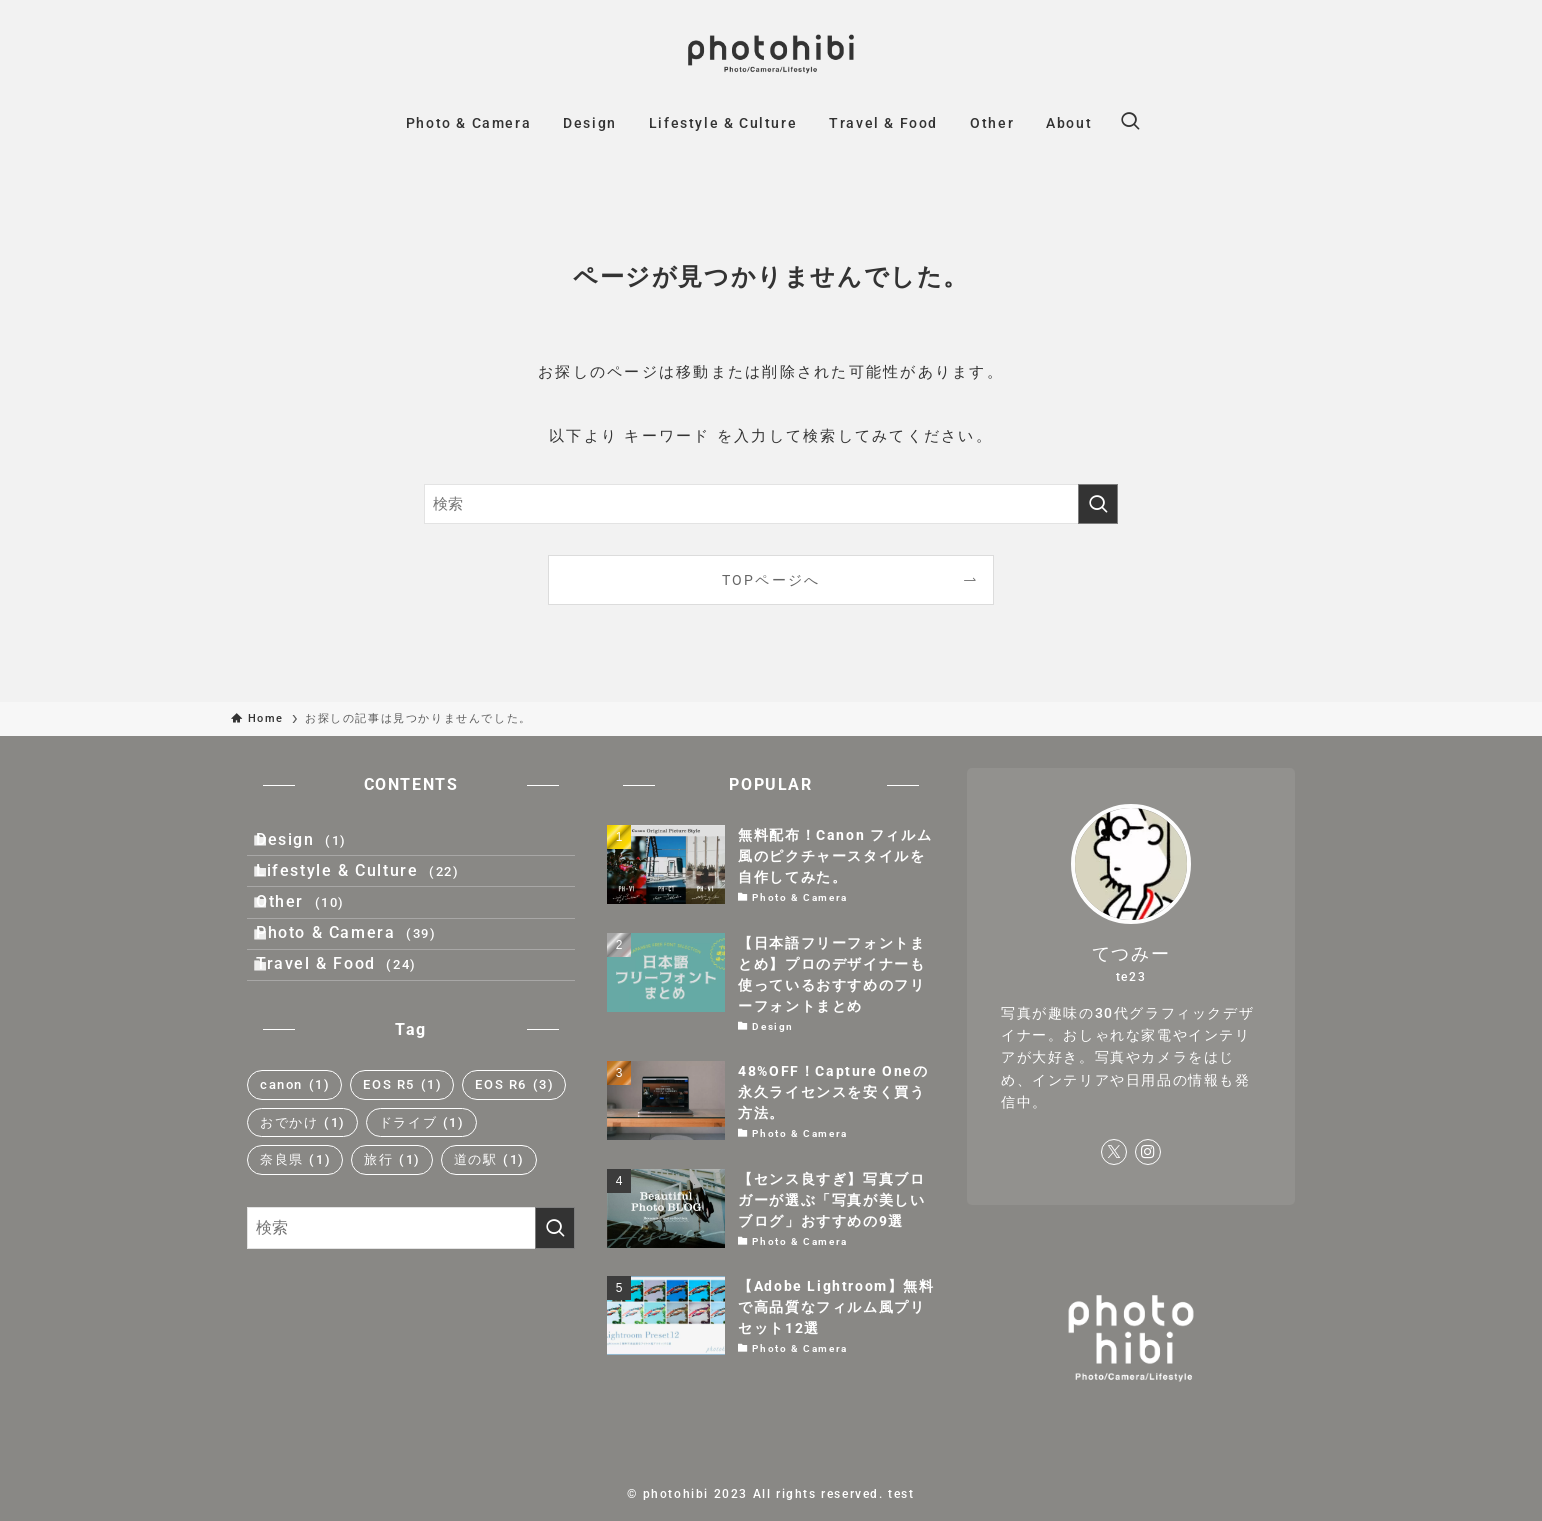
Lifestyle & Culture (376, 895)
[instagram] (1148, 1152)
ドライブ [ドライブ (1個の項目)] (422, 1204)
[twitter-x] (1114, 1152)
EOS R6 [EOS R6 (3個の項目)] (514, 1166)
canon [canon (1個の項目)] (295, 1166)
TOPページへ (771, 580)
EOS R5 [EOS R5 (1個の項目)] (402, 1166)
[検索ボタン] (1130, 123)
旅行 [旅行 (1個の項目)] (392, 1241)
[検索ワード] (771, 504)
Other (319, 942)
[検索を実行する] (1098, 504)
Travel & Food (355, 1037)
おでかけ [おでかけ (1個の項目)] (303, 1204)
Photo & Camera (365, 990)
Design (320, 847)
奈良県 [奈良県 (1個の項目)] (295, 1241)
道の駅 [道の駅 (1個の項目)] (489, 1241)
